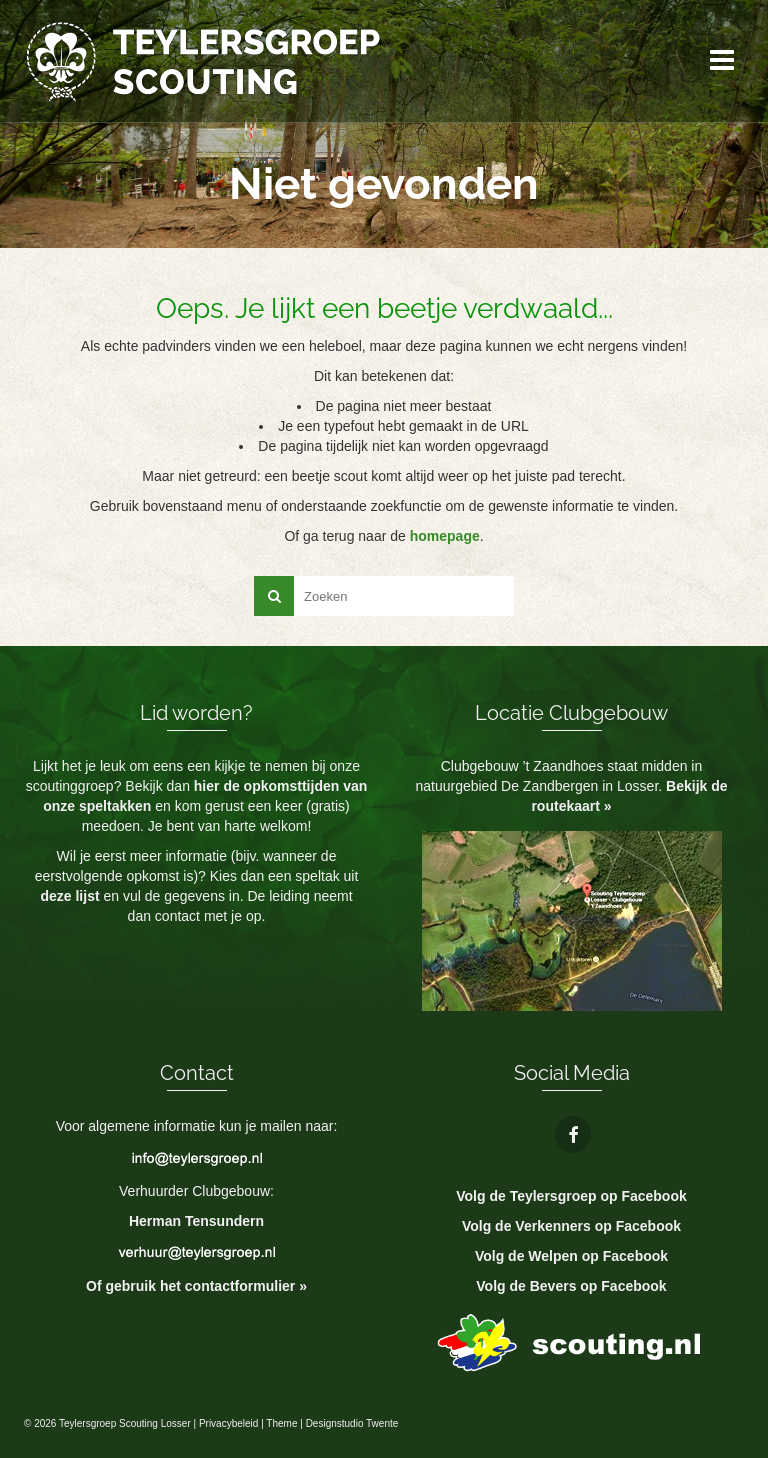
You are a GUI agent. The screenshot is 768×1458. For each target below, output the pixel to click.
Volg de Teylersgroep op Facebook (571, 1196)
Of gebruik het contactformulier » (196, 1286)
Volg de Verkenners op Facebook (571, 1226)
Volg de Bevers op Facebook (571, 1286)
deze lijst (71, 896)
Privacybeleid (228, 1423)
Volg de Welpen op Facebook (571, 1256)
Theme (281, 1423)
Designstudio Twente (352, 1423)
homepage (445, 536)
